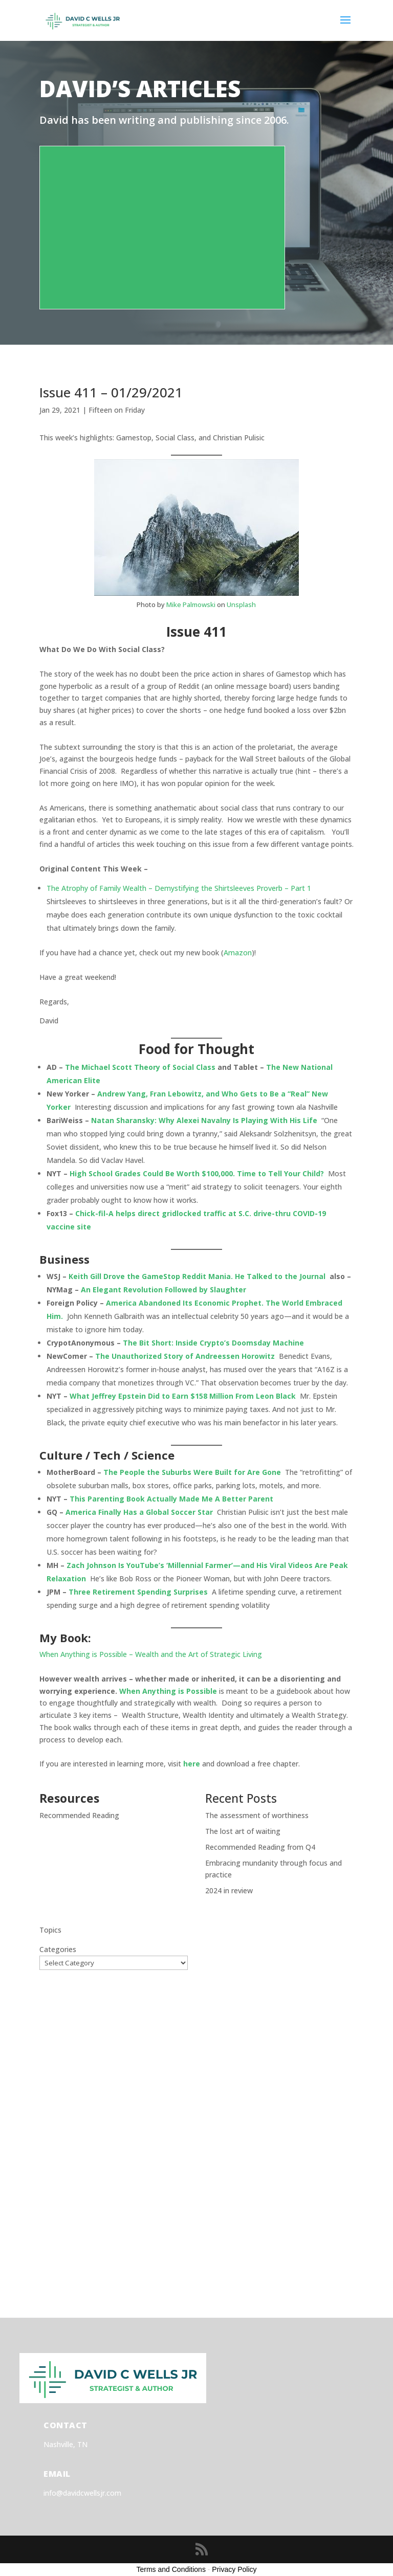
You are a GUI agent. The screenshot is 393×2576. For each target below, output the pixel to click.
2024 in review (229, 1890)
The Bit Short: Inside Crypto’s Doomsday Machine (213, 1343)
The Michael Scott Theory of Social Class (140, 1067)
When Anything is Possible (168, 1691)
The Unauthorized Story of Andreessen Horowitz (185, 1356)
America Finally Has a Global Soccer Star (139, 1512)
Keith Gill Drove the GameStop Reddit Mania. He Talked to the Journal (198, 1276)
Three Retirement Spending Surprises (138, 1592)
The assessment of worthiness (257, 1815)
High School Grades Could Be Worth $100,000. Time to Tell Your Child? (197, 1173)
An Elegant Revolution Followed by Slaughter (163, 1289)
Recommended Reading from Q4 (260, 1847)
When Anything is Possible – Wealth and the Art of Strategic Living (150, 1654)
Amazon (238, 952)
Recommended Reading (79, 1815)
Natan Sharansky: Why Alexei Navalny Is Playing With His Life (204, 1120)
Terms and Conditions (171, 2569)
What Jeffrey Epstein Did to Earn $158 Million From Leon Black (183, 1396)
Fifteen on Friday (117, 410)
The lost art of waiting (242, 1831)
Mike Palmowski (190, 604)
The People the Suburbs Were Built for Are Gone (192, 1472)
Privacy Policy (234, 2569)
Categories (57, 1949)
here (191, 1763)
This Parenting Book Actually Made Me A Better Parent (171, 1499)
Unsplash (241, 604)
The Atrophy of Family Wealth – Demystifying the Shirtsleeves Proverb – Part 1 (179, 888)
